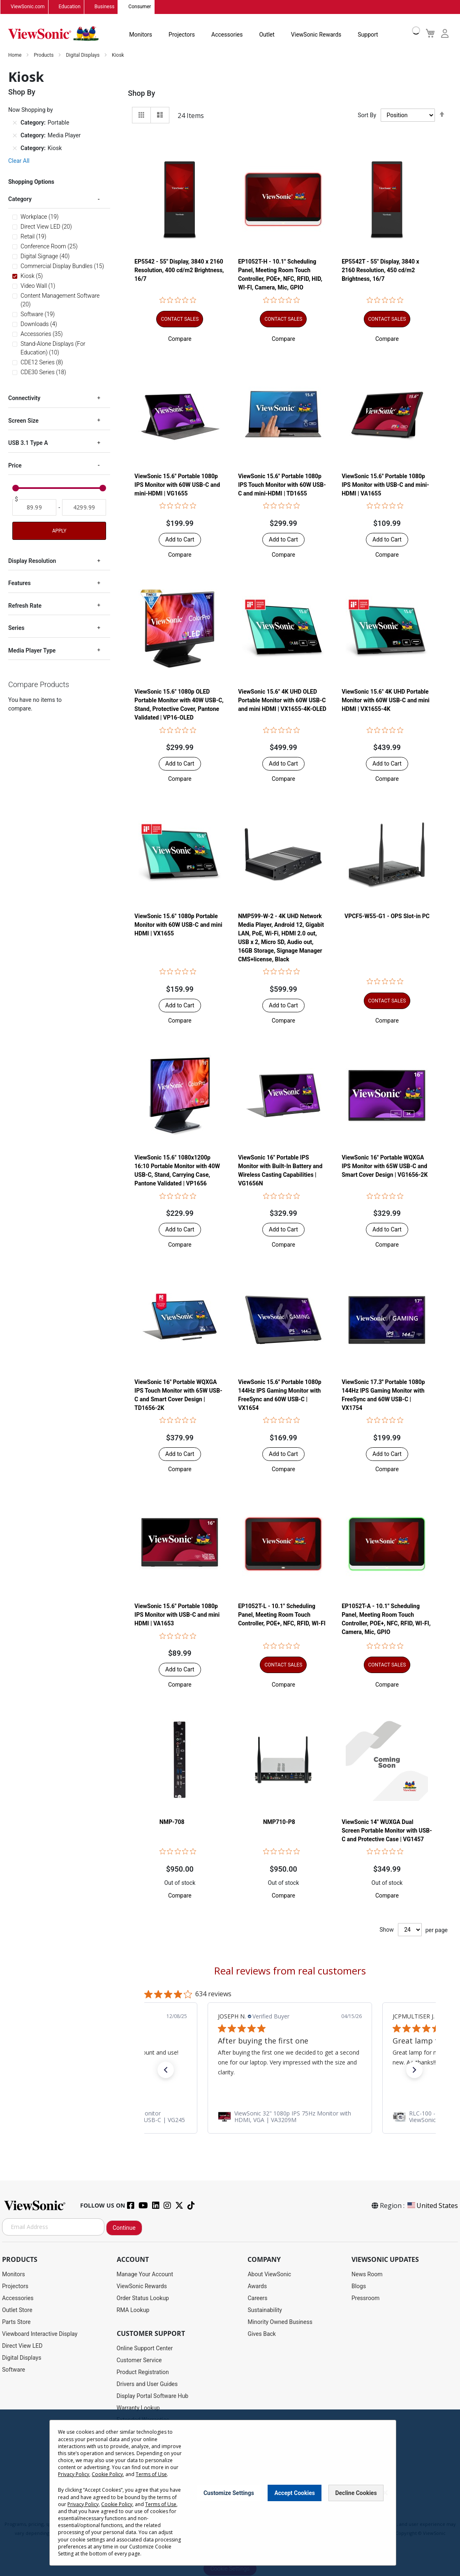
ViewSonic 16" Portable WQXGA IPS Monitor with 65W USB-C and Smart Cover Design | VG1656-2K (385, 1166)
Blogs (358, 2286)
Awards (257, 2286)
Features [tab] (19, 583)
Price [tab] (15, 465)
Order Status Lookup (143, 2298)
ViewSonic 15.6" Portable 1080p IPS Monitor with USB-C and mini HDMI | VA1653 (177, 1615)
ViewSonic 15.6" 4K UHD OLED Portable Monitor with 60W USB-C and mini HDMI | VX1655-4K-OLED (282, 701)
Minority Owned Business (279, 2322)
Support (368, 34)
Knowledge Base (138, 2443)
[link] (290, 2116)
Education (70, 7)
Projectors (182, 34)
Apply (59, 531)
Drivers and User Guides (147, 2384)
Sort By (367, 115)
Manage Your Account (145, 2274)
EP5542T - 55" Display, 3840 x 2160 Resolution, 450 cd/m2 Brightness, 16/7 (380, 270)
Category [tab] (20, 199)
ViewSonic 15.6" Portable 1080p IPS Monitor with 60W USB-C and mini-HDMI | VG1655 (177, 485)
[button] (180, 339)
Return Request (136, 2479)
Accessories (227, 34)
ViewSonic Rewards (316, 34)
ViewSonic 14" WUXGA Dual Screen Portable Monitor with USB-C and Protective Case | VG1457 (387, 1830)
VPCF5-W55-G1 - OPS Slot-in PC (387, 916)
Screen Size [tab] (23, 420)
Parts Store (16, 2322)
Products (44, 55)
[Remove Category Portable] (14, 122)
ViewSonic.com (28, 7)
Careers (257, 2298)
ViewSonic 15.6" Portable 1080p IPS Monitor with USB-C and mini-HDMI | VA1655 (385, 485)
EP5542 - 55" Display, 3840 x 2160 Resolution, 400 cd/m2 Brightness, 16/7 (179, 270)
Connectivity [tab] (24, 398)
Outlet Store (17, 2310)
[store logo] (53, 33)
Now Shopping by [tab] (30, 109)
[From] (34, 507)
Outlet (266, 34)
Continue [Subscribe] (124, 2227)
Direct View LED (22, 2345)
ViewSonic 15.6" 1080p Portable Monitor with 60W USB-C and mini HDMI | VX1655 (178, 925)
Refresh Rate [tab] (25, 605)
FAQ (122, 2431)
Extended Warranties (143, 2419)
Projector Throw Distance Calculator (163, 2467)
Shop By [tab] (141, 93)
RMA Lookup (133, 2310)
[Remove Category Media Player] (14, 135)
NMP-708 (172, 1822)
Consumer (139, 7)
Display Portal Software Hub (153, 2396)
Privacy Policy (196, 2515)
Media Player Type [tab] (31, 650)
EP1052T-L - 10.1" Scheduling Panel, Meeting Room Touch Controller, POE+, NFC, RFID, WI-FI (282, 1615)
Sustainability (264, 2310)
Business (105, 7)
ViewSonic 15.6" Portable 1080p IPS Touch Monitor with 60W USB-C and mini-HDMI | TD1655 (282, 485)
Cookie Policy (265, 2515)
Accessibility (133, 2455)
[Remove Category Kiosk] (14, 148)
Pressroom (365, 2298)
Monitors (140, 34)
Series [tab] (16, 628)
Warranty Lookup (138, 2408)
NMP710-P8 (279, 1822)
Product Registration (143, 2372)
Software (13, 2369)
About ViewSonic (269, 2274)
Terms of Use (231, 2515)
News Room (367, 2274)
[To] (84, 507)
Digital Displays (83, 55)
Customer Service (139, 2360)
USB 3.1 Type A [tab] (28, 443)
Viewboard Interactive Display (39, 2334)
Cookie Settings (230, 2568)
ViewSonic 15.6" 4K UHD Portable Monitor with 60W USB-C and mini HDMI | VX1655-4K (386, 701)
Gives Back (261, 2334)
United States (432, 2205)
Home (15, 55)
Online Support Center (145, 2348)
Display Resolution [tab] (32, 561)
